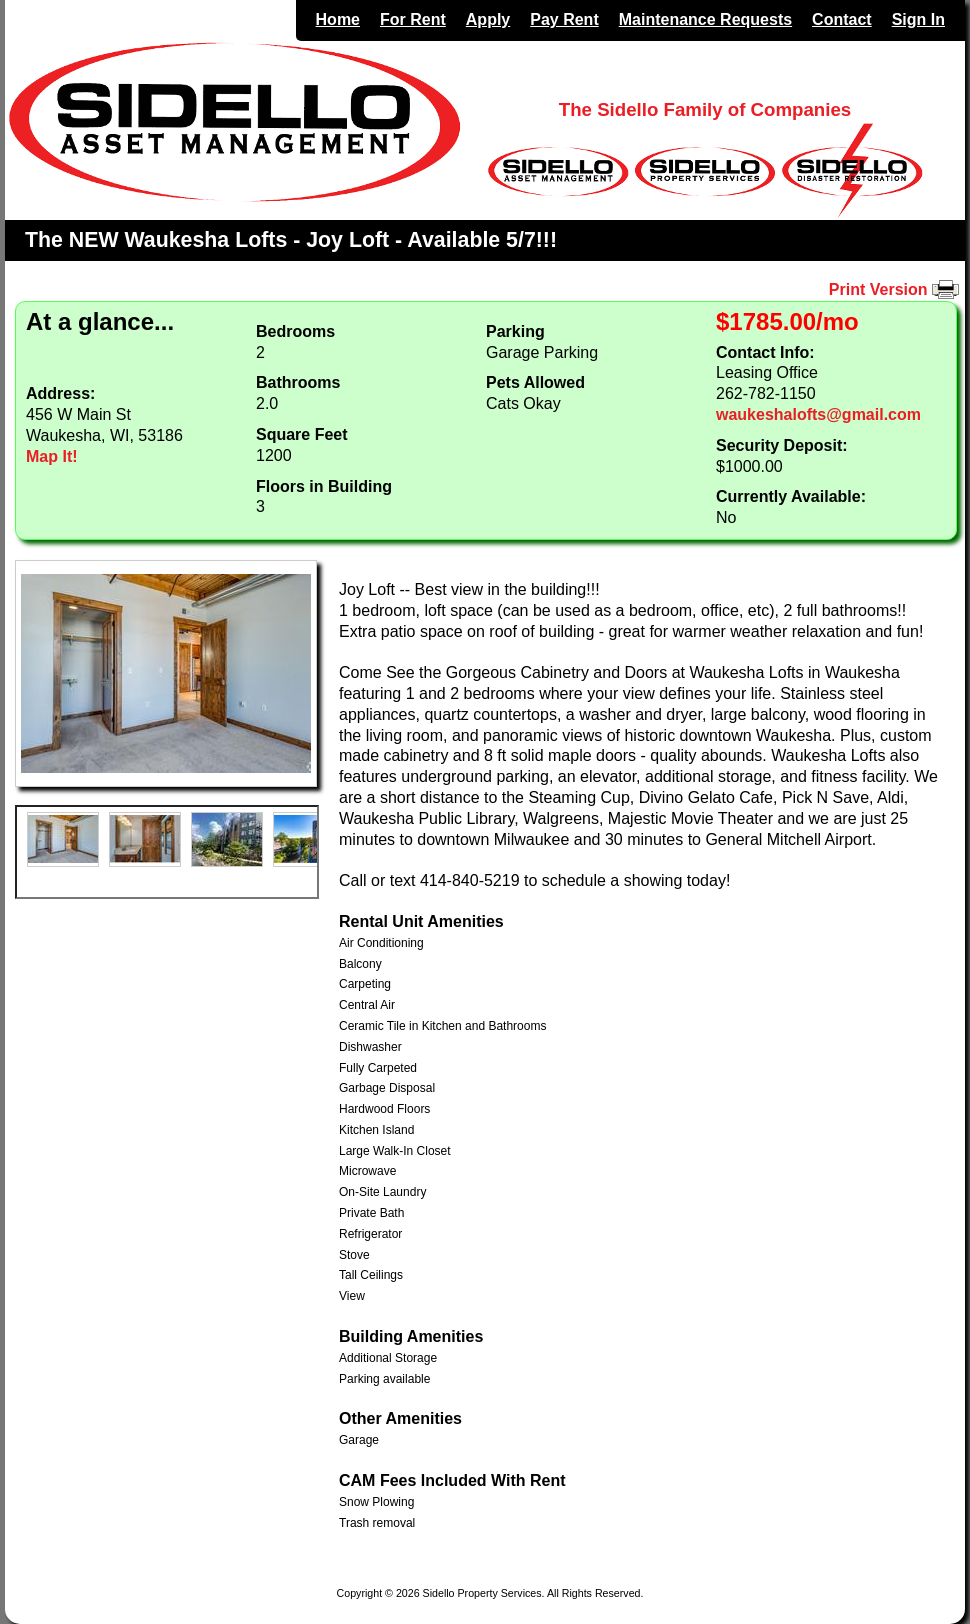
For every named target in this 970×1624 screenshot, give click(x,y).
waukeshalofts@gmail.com (818, 414)
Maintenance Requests (705, 19)
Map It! (52, 456)
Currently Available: (791, 496)
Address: (60, 393)
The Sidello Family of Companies (705, 109)
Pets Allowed (535, 382)
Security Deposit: (782, 445)
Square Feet (302, 434)
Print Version (897, 289)
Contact (842, 19)
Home (338, 19)
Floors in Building (324, 486)
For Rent (413, 19)
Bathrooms (298, 382)
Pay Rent (564, 19)
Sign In (918, 19)
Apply (488, 19)
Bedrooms (295, 331)
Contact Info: (765, 352)
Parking (515, 331)
